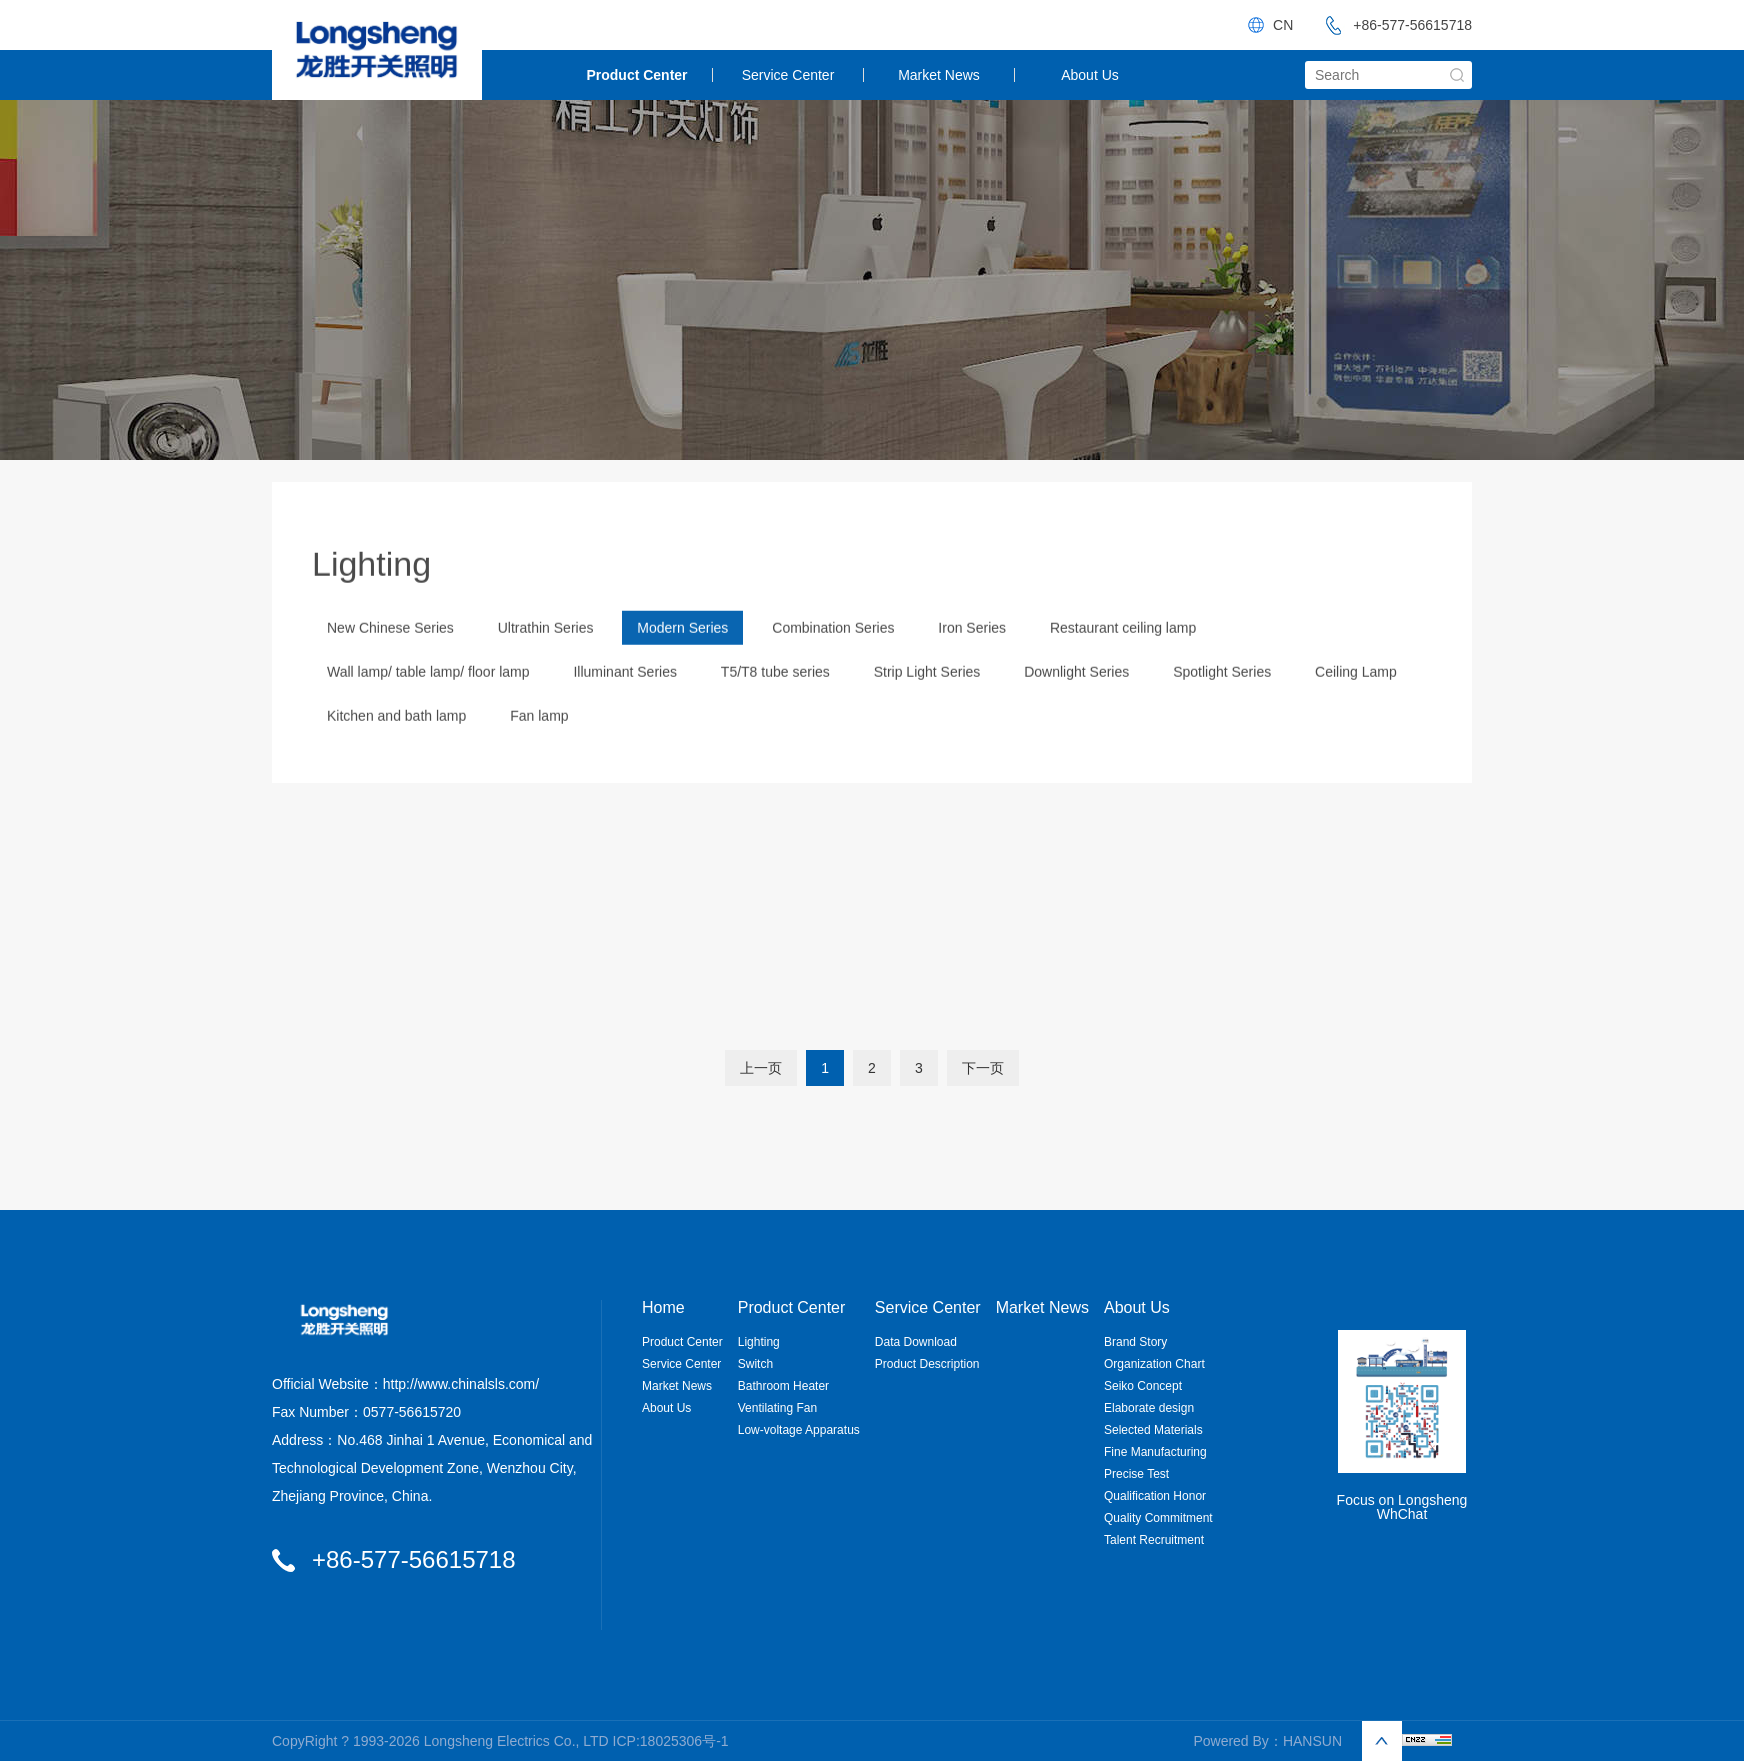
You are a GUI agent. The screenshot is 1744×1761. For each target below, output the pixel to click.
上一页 (761, 1068)
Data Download (916, 1342)
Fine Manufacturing (1155, 1452)
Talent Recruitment (1154, 1540)
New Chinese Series (390, 656)
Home (663, 1308)
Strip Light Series (927, 700)
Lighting (759, 1342)
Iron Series (972, 656)
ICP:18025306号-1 (671, 1741)
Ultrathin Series (546, 656)
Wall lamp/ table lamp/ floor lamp (428, 700)
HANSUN (1312, 1741)
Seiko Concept (1143, 1386)
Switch (755, 1364)
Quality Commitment (1158, 1518)
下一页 (983, 1068)
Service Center (788, 75)
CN (1283, 25)
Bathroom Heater (783, 1386)
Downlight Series (1076, 700)
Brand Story (1135, 1342)
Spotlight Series (1222, 700)
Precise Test (1136, 1474)
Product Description (927, 1364)
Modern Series (682, 656)
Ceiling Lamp (1356, 700)
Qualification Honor (1155, 1496)
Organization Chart (1154, 1364)
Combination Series (833, 656)
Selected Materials (1153, 1430)
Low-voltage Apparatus (799, 1430)
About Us (1090, 75)
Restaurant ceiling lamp (1123, 656)
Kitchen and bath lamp (396, 744)
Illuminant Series (625, 700)
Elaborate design (1149, 1408)
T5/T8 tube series (775, 700)
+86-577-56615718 (1392, 25)
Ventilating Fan (777, 1408)
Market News (939, 75)
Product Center (636, 75)
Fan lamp (539, 744)
